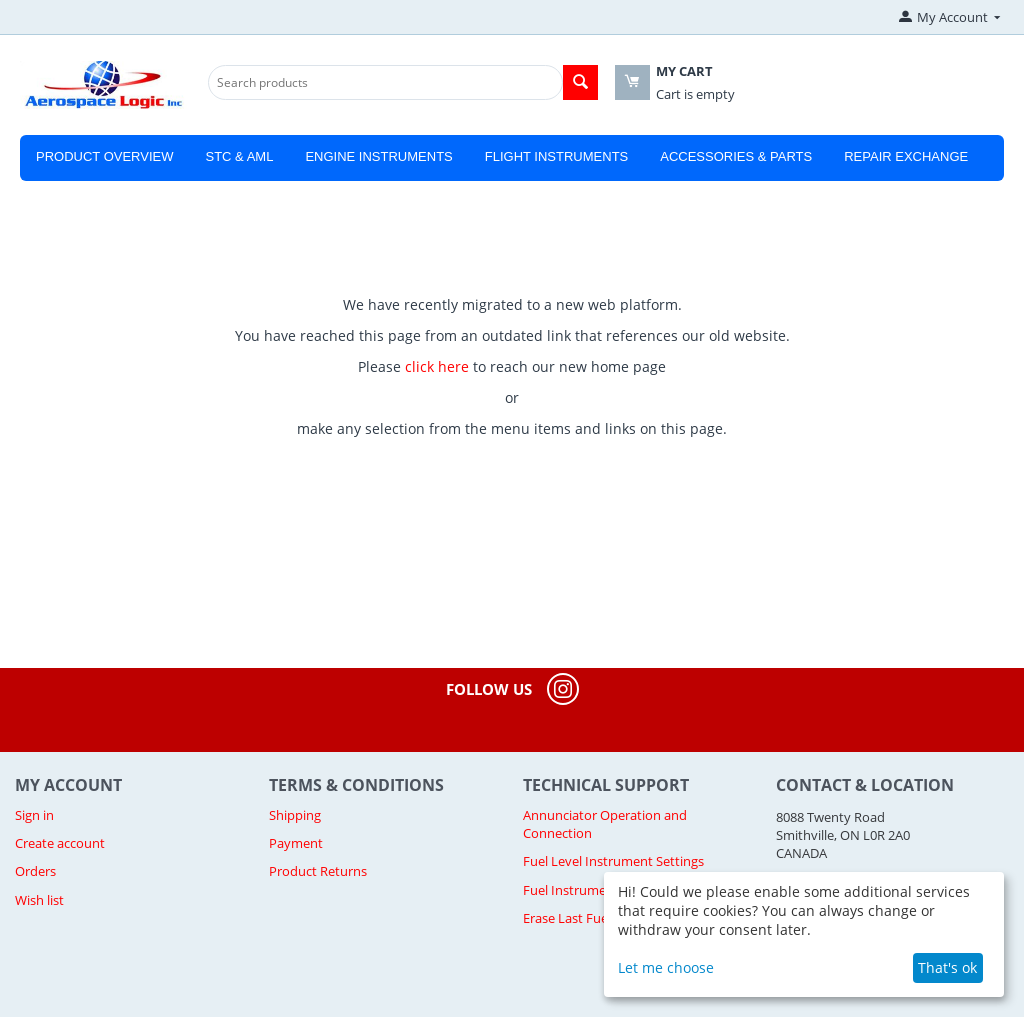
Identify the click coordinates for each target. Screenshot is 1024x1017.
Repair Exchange (906, 156)
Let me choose (666, 967)
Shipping (295, 815)
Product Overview (104, 156)
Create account (60, 843)
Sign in (34, 815)
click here (437, 366)
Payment (296, 843)
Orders (35, 871)
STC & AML (239, 156)
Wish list (39, 900)
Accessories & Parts (736, 156)
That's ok (947, 967)
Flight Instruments (557, 156)
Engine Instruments (378, 156)
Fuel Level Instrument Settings (613, 861)
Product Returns (318, 871)
